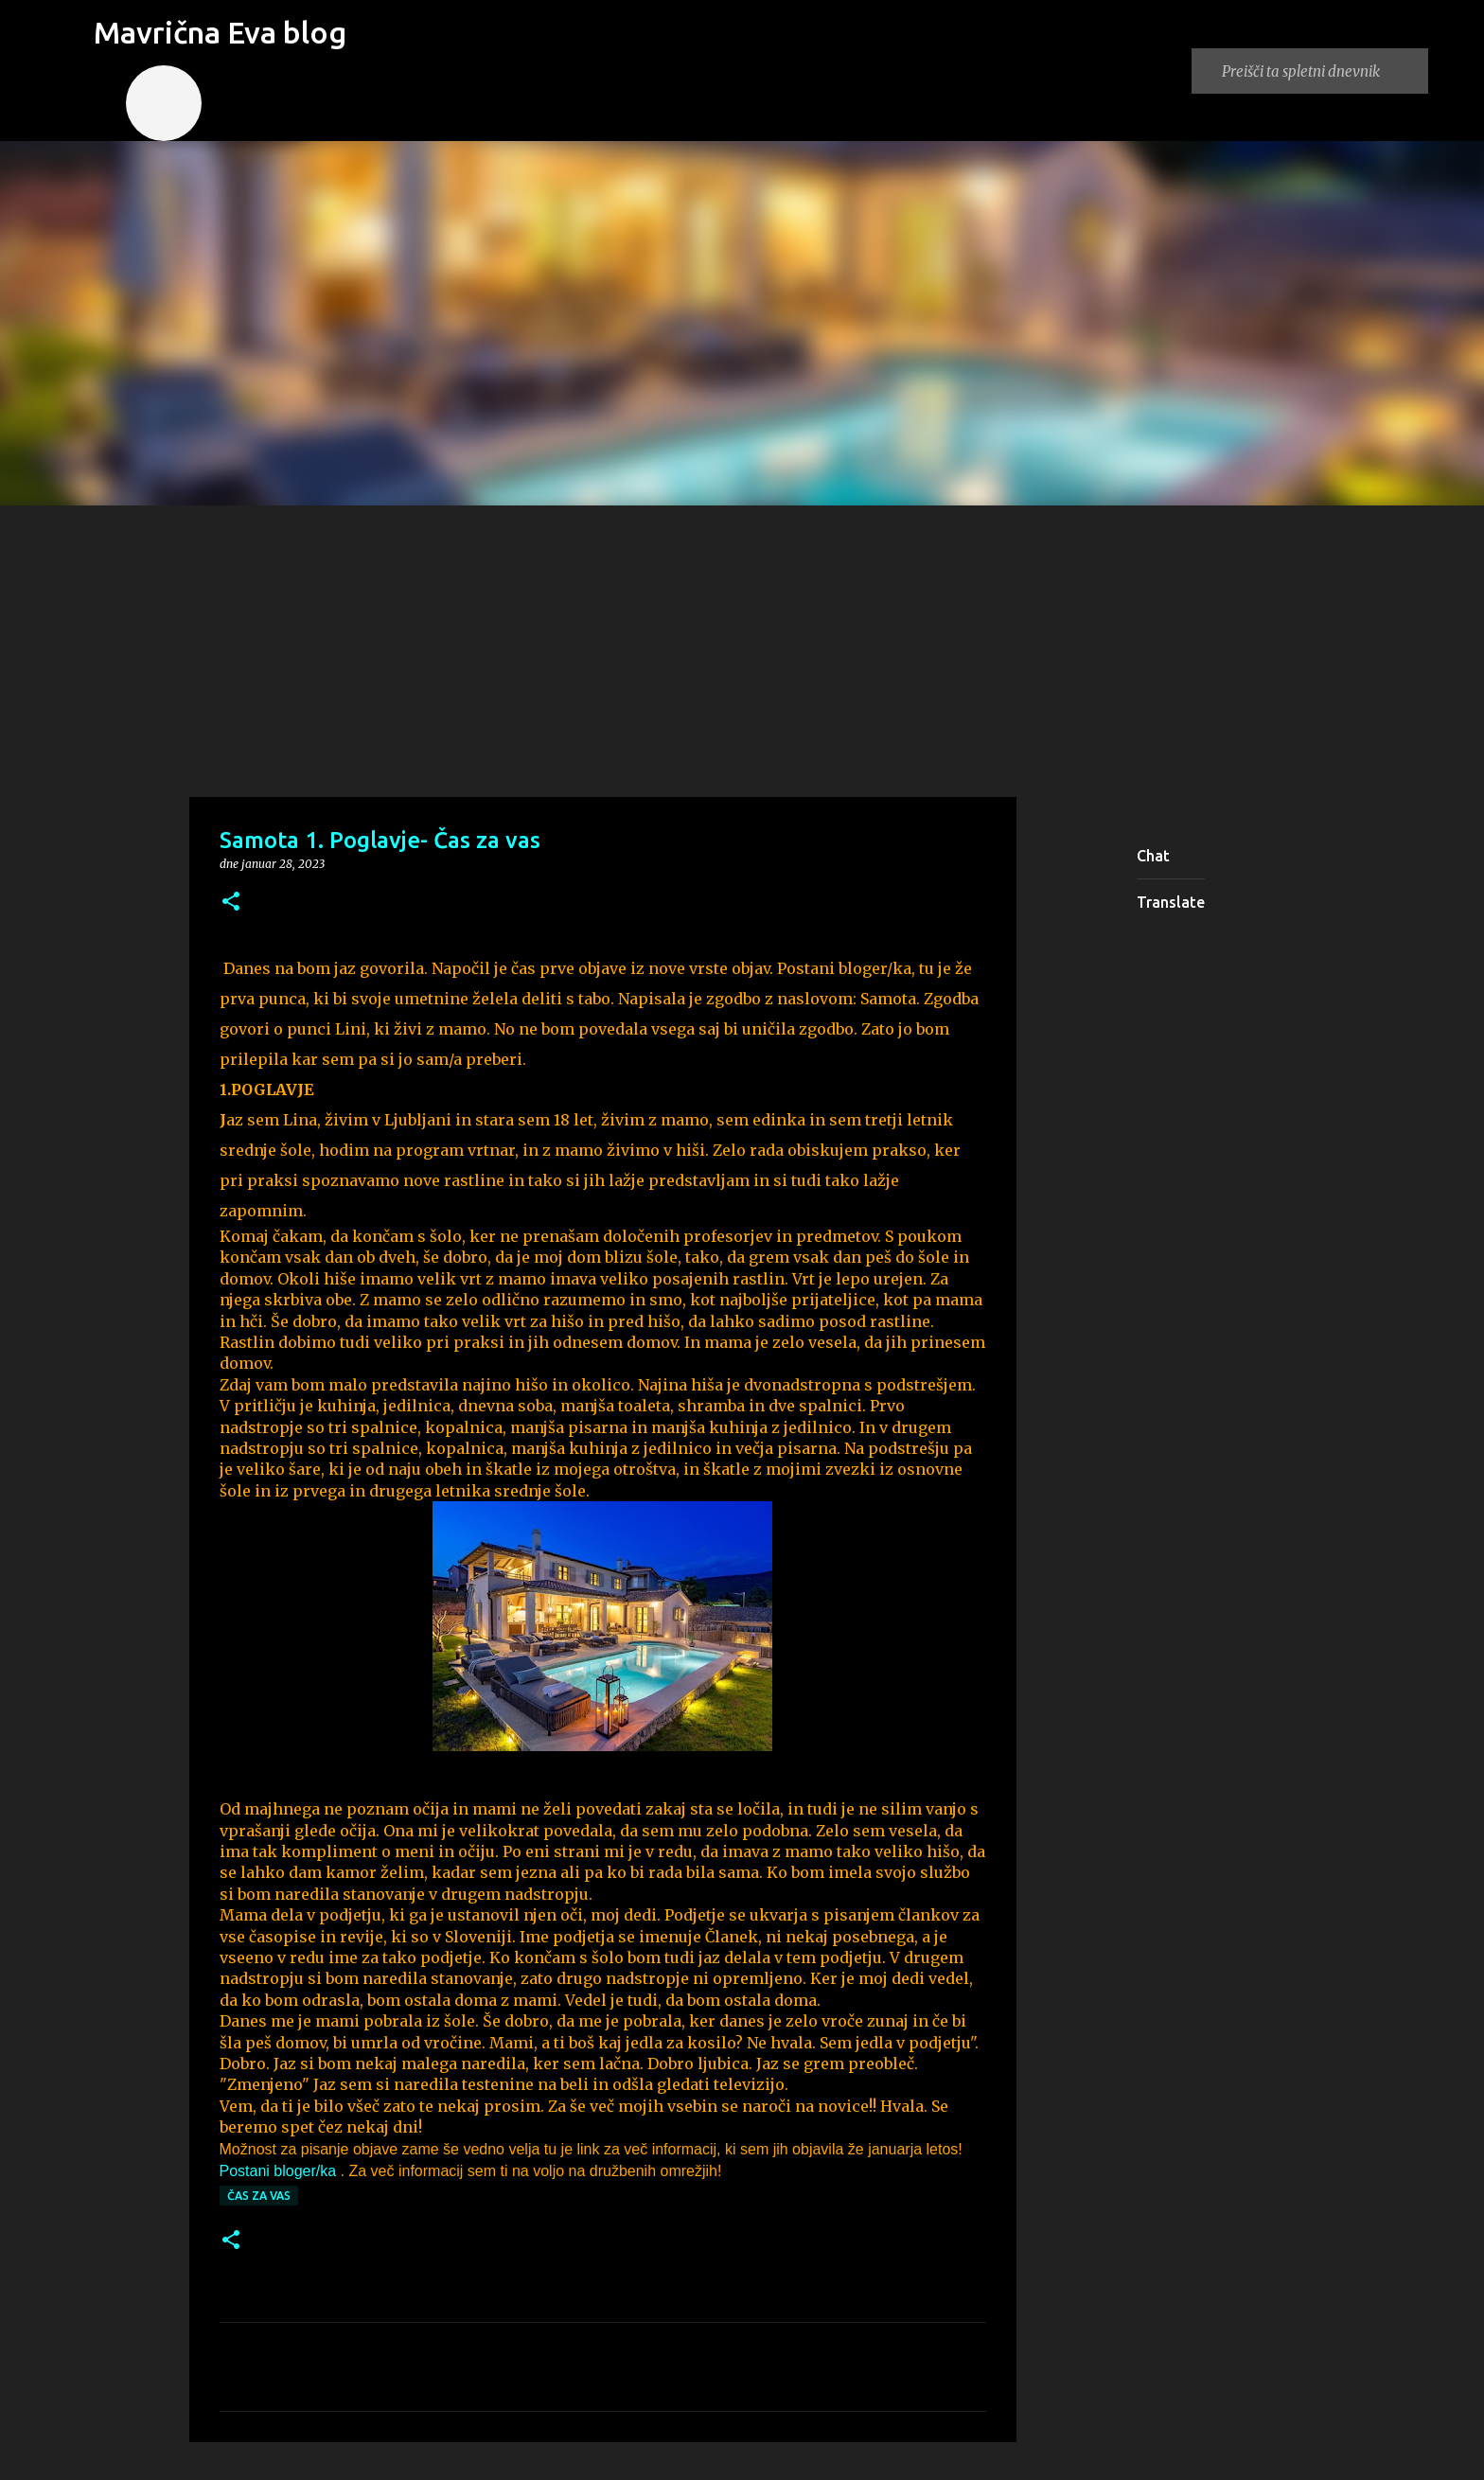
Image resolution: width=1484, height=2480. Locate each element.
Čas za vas (259, 2195)
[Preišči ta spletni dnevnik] (1321, 71)
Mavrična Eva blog (220, 32)
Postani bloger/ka (278, 2171)
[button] (231, 902)
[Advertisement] (742, 647)
